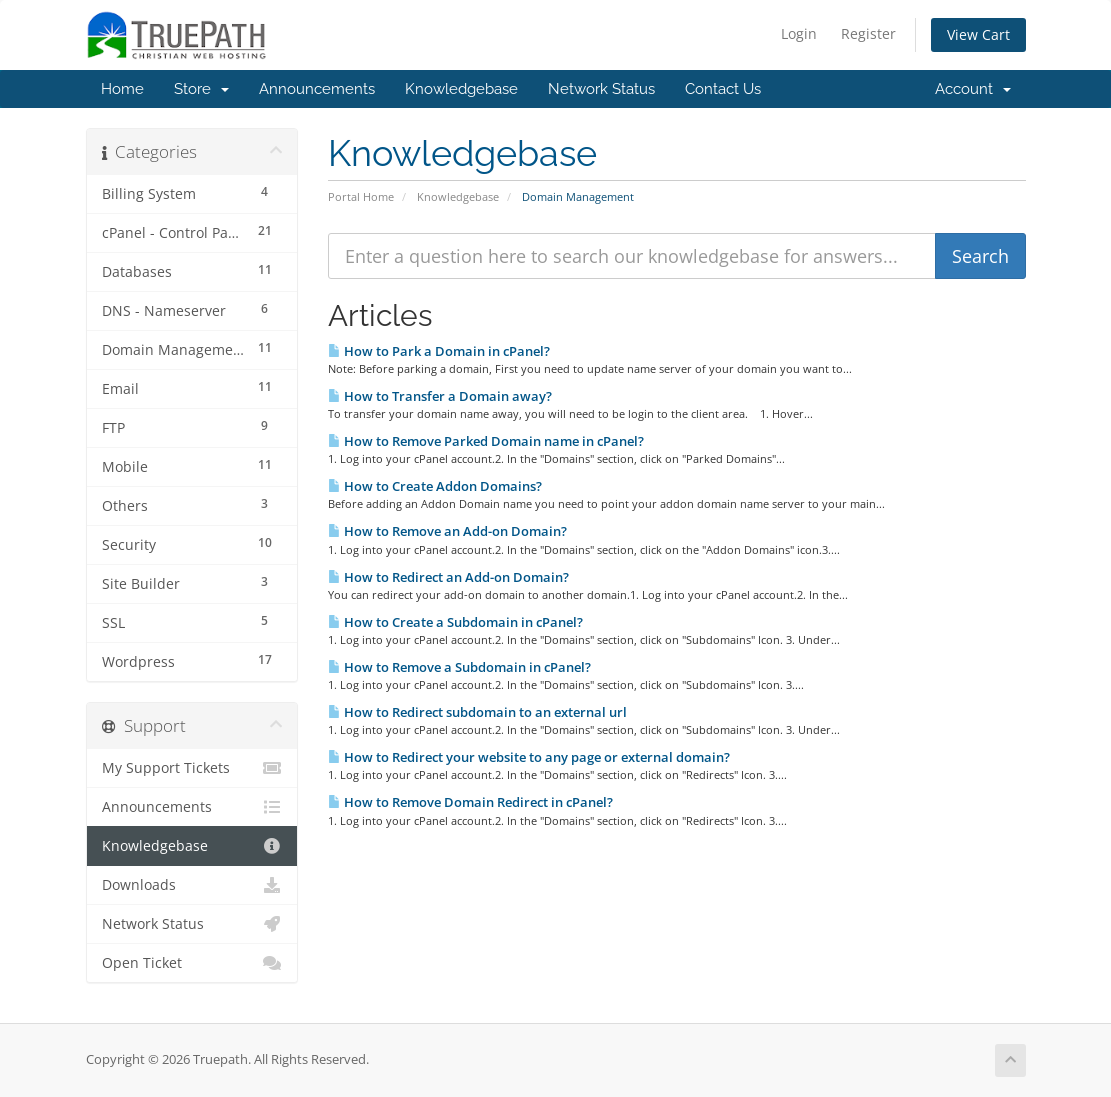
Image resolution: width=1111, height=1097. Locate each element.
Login (799, 33)
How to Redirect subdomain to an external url (477, 712)
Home (122, 89)
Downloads (192, 885)
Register (868, 33)
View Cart (978, 34)
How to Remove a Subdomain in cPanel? (459, 667)
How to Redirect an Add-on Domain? (448, 577)
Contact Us (723, 89)
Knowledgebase (461, 89)
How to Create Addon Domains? (435, 486)
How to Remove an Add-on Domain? (447, 531)
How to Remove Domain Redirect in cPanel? (470, 802)
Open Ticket (192, 963)
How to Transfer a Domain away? (440, 396)
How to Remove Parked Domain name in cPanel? (486, 441)
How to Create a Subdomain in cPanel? (455, 622)
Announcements (317, 89)
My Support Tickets (192, 768)
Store (201, 89)
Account (973, 89)
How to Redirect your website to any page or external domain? (529, 757)
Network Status (601, 89)
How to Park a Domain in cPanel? (439, 351)
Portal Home (361, 196)
